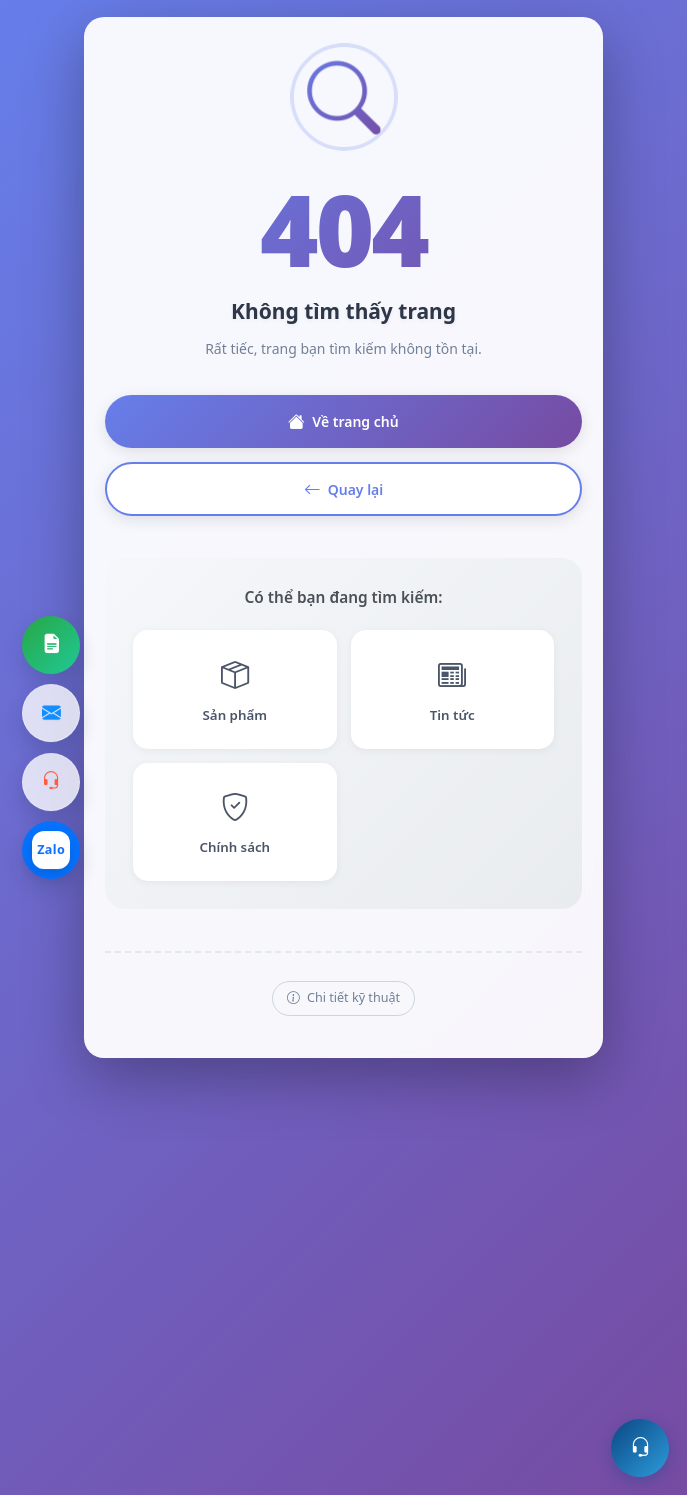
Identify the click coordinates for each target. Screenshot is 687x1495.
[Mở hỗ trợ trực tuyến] (640, 1448)
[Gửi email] (51, 713)
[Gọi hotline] (51, 782)
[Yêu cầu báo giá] (51, 645)
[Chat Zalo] (51, 850)
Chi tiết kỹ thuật (343, 998)
